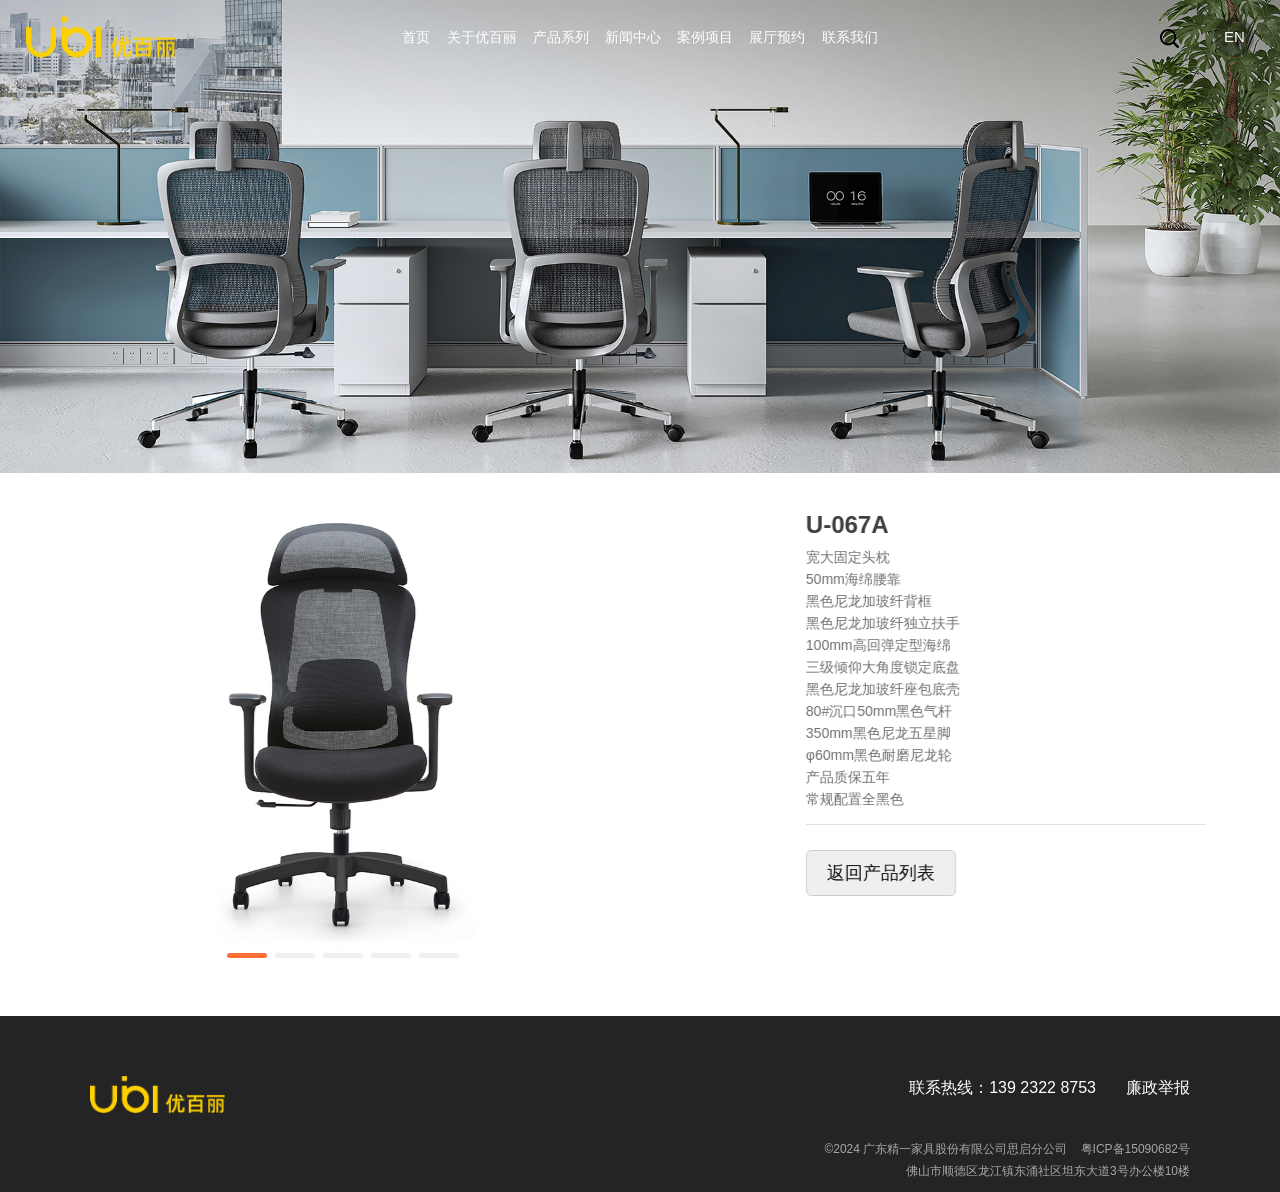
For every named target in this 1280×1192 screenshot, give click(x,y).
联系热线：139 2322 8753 (1002, 1087)
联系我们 (850, 37)
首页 (416, 37)
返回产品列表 (916, 873)
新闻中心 (633, 37)
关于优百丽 (482, 37)
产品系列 (561, 37)
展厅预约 (777, 37)
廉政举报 (1158, 1087)
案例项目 (705, 37)
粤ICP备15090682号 (1135, 1149)
